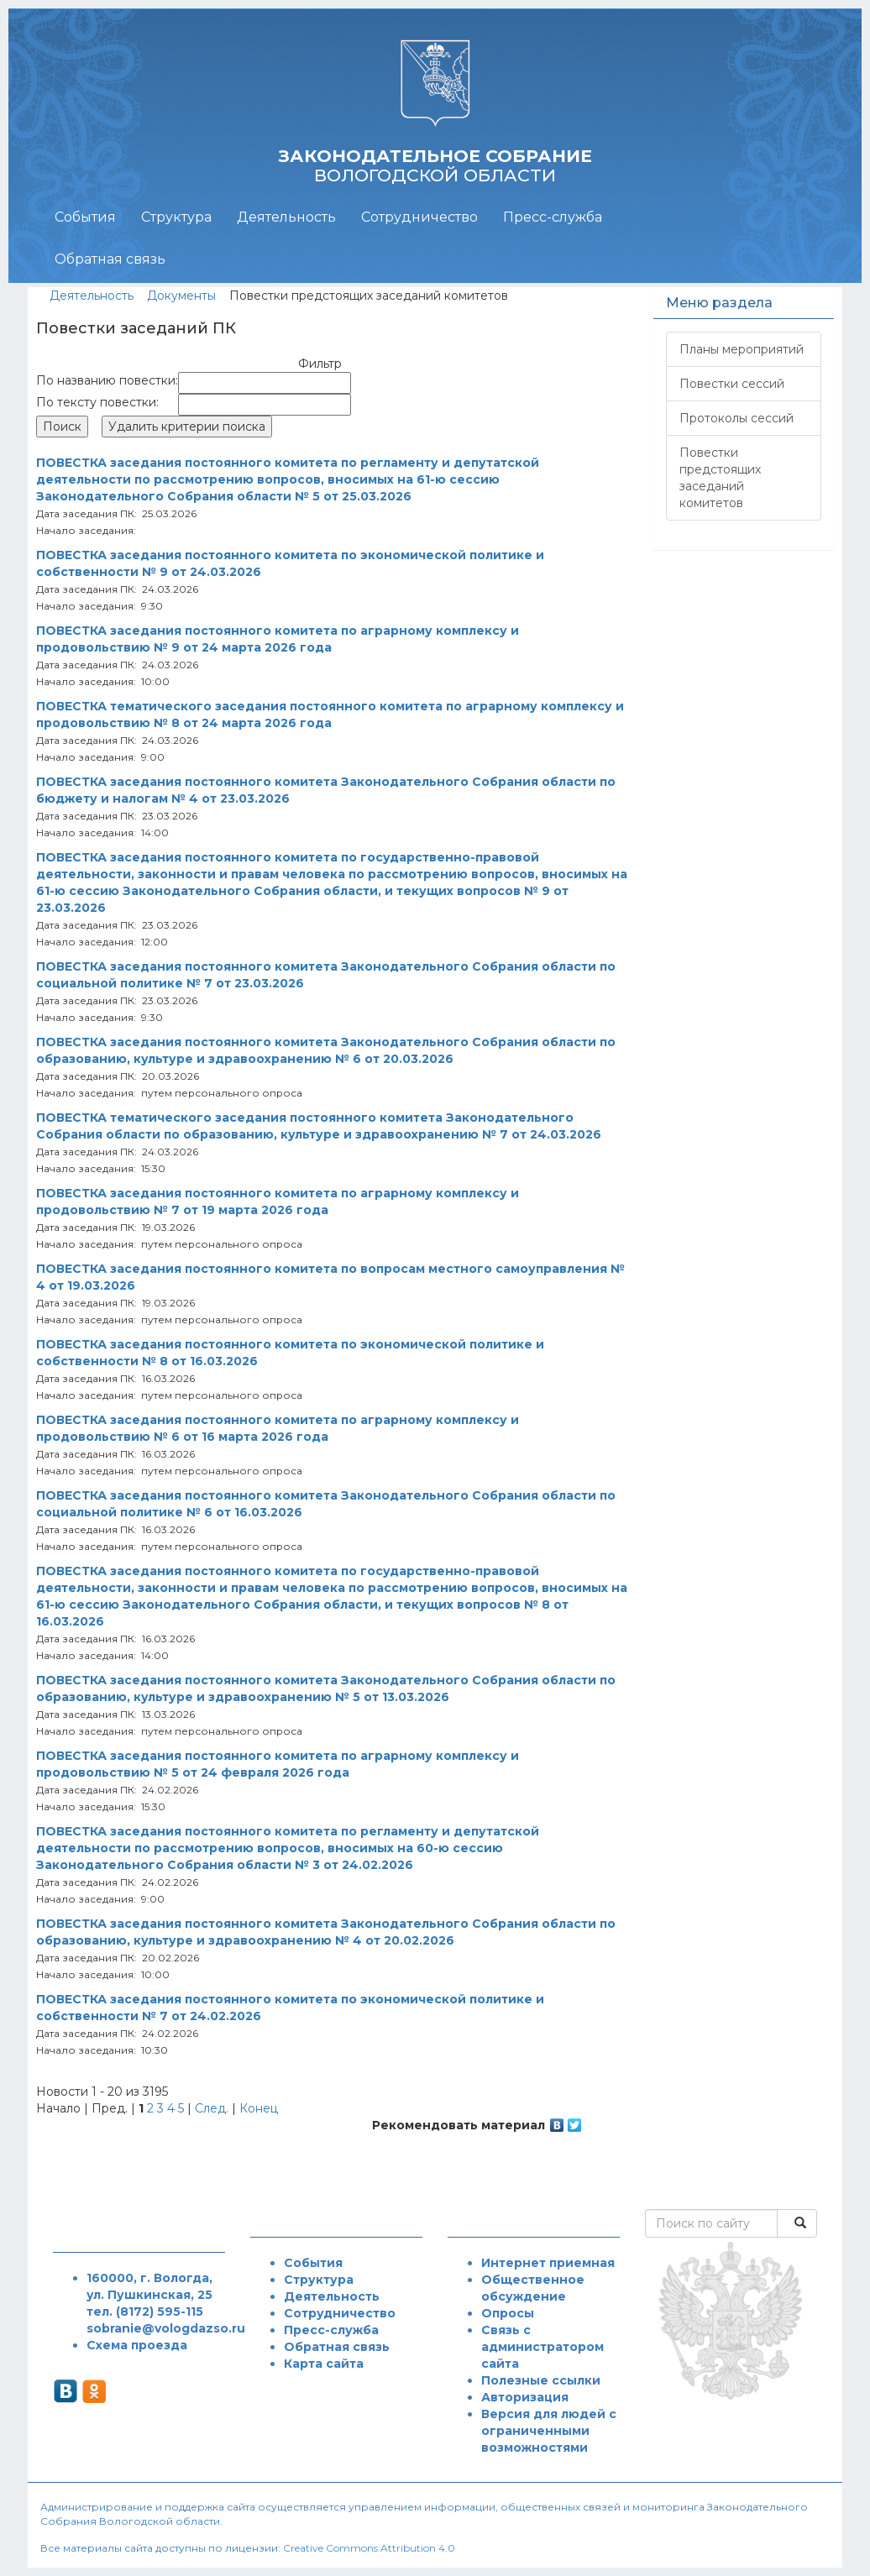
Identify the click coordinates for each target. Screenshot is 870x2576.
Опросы (507, 2313)
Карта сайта (324, 2363)
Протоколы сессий (736, 418)
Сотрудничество (419, 217)
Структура (176, 217)
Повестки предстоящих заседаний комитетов (720, 477)
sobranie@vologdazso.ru (165, 2328)
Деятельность (286, 217)
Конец (258, 2108)
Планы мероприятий (741, 349)
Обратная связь (110, 259)
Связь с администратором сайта (542, 2346)
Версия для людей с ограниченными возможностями (548, 2430)
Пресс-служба (552, 217)
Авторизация (525, 2397)
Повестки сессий (731, 383)
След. (211, 2108)
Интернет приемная (548, 2262)
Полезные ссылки (540, 2380)
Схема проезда (136, 2345)
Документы (181, 295)
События (85, 217)
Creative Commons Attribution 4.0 (369, 2548)
